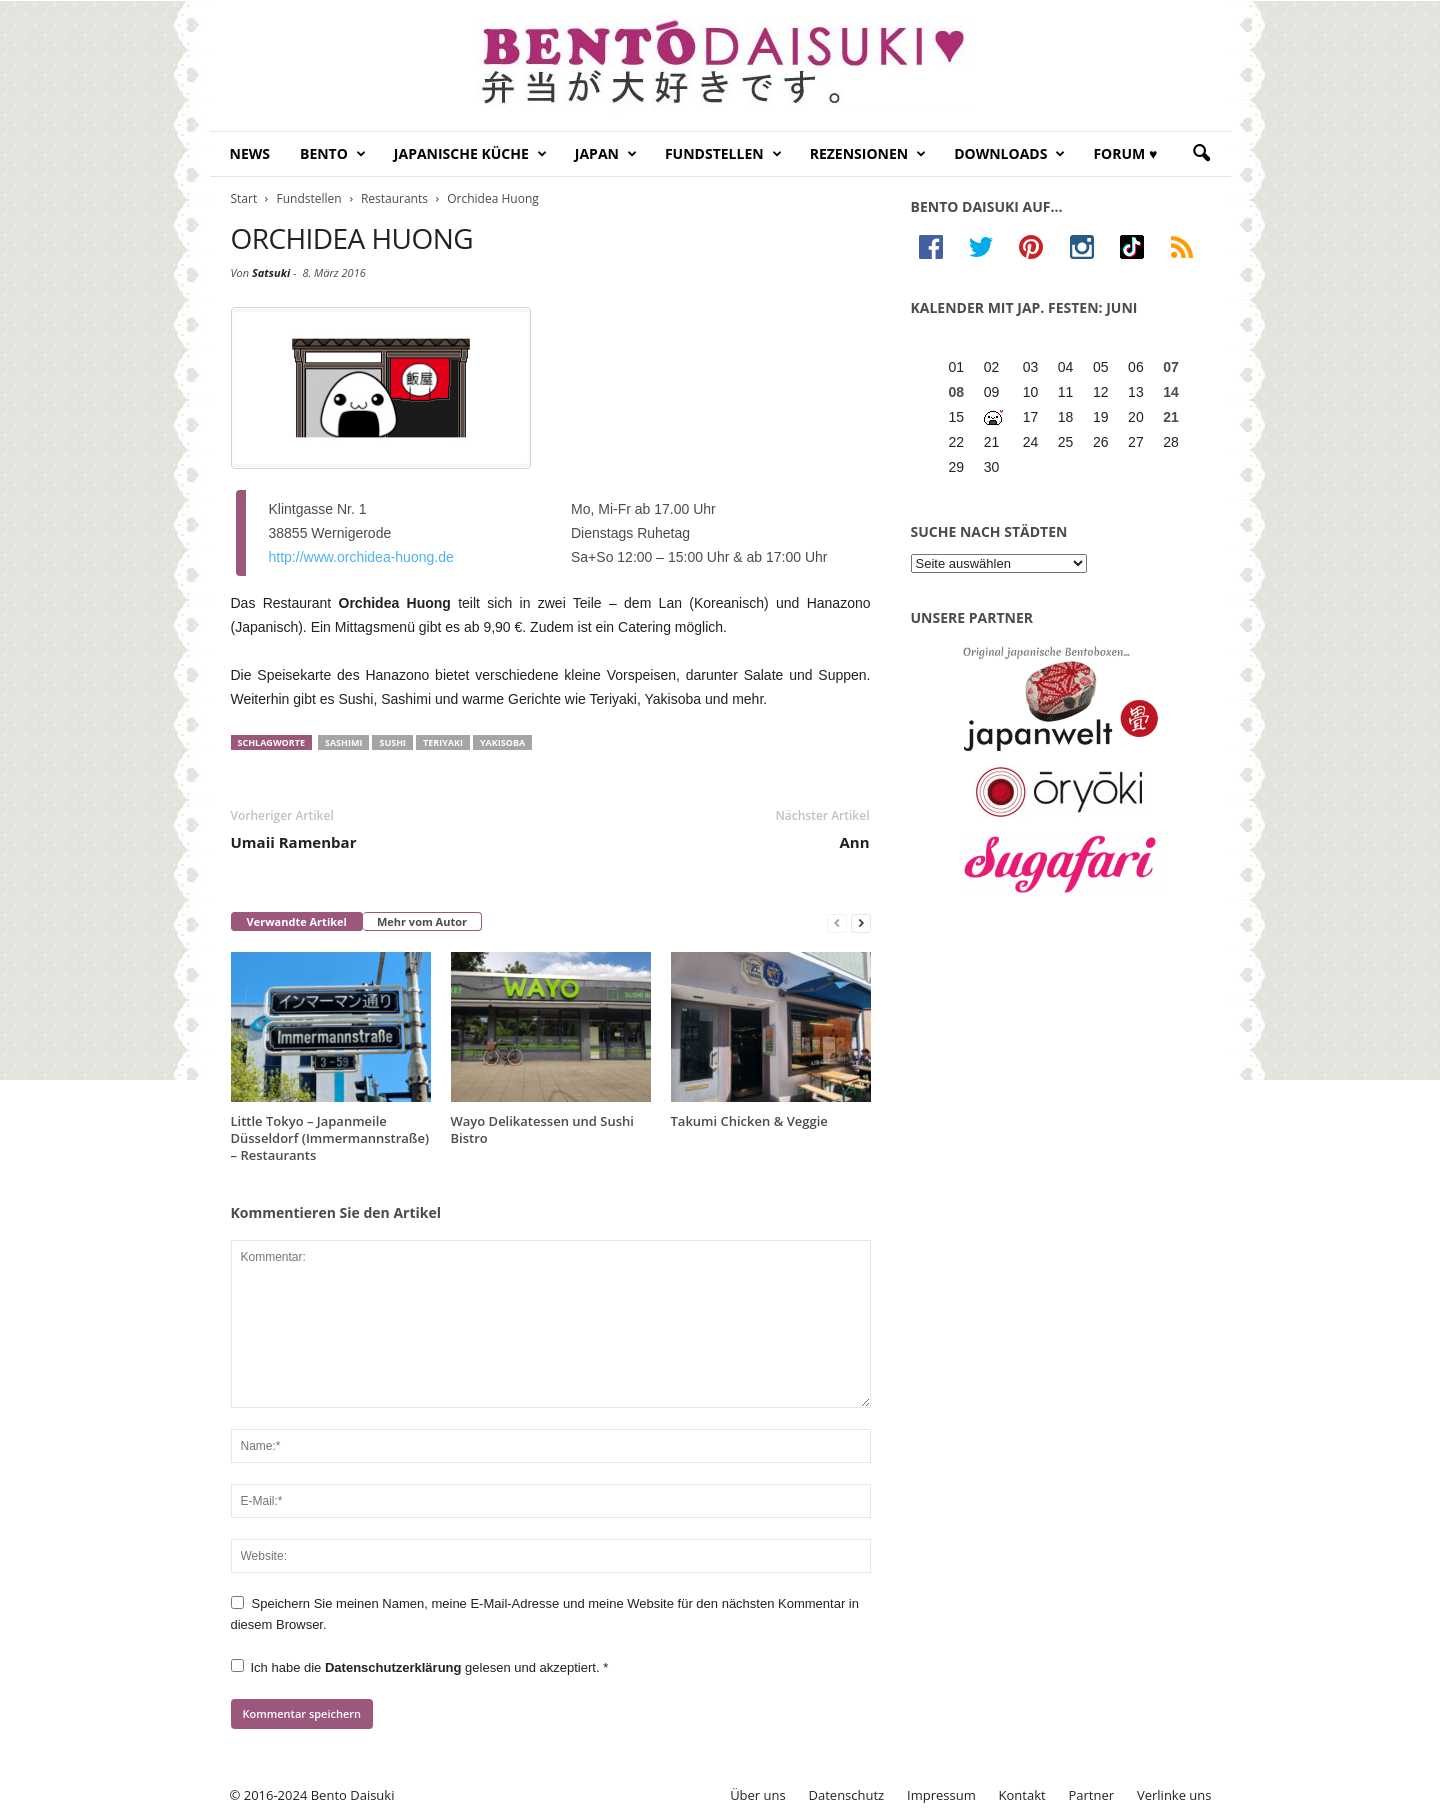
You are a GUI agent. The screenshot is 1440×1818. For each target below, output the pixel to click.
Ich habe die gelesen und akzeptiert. (420, 1667)
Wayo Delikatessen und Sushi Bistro (542, 1129)
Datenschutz (847, 1795)
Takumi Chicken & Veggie (749, 1121)
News (250, 153)
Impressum (941, 1795)
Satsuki (271, 272)
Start (244, 198)
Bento (333, 154)
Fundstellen (723, 154)
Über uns (758, 1795)
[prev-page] (837, 922)
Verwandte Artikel (297, 921)
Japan (606, 154)
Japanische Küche (470, 154)
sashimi (343, 742)
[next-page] (861, 922)
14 (1171, 392)
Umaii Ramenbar (294, 842)
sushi (392, 742)
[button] (1201, 154)
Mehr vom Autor (422, 921)
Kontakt (1022, 1795)
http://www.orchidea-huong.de (361, 557)
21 (1171, 417)
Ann (854, 842)
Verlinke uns (1174, 1795)
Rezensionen (868, 154)
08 (957, 392)
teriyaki (443, 742)
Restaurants (394, 198)
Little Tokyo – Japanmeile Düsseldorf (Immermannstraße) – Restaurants (330, 1138)
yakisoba (502, 742)
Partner (1092, 1795)
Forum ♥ (1125, 153)
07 (1171, 367)
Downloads (1009, 154)
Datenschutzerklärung (395, 1667)
